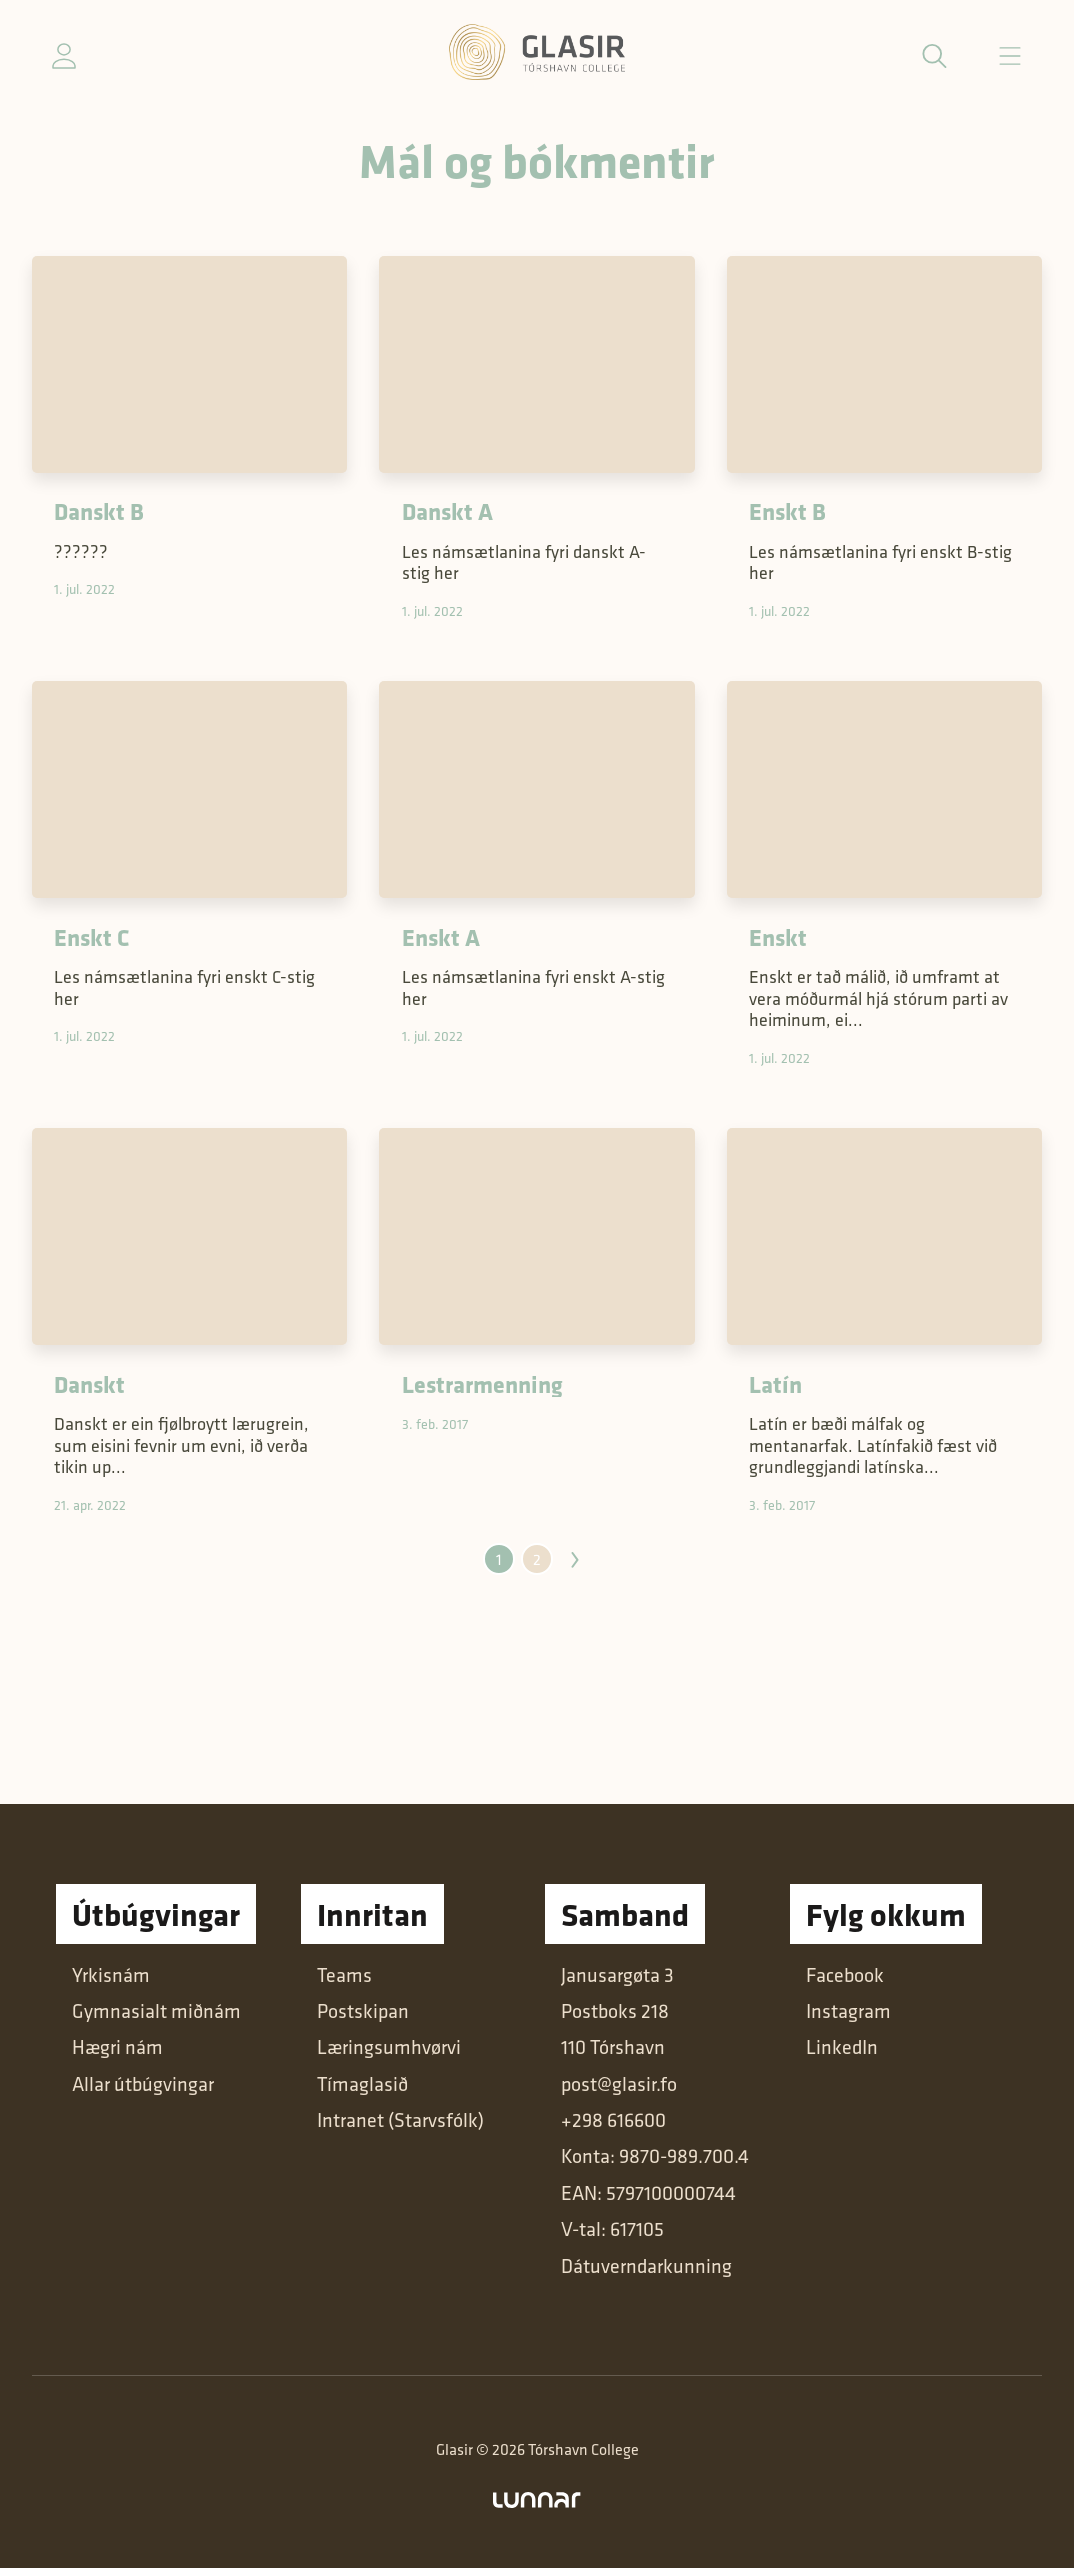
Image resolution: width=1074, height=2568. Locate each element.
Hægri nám (117, 2047)
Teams (344, 1975)
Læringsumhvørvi (389, 2047)
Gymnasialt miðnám (156, 2011)
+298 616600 (613, 2120)
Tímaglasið (362, 2084)
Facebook (845, 1975)
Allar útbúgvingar (143, 2084)
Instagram (848, 2011)
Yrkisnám (111, 1975)
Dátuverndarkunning (646, 2266)
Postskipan (363, 2011)
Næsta (575, 1559)
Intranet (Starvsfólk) (400, 2120)
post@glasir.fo (619, 2084)
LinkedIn (842, 2047)
